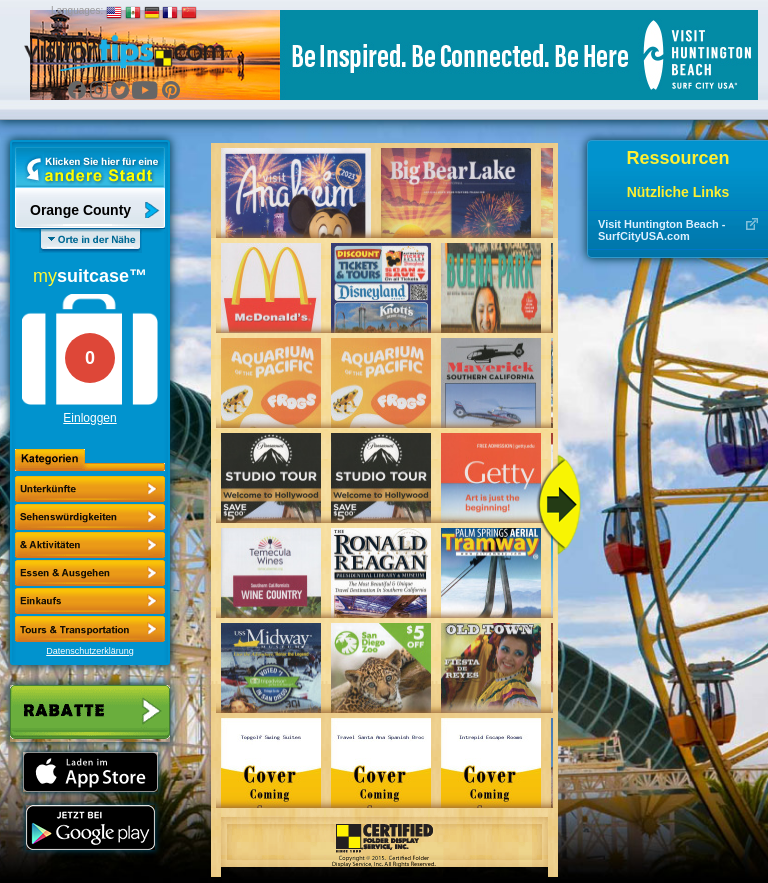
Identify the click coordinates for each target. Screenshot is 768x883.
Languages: (77, 10)
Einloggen (89, 418)
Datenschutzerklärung (90, 651)
